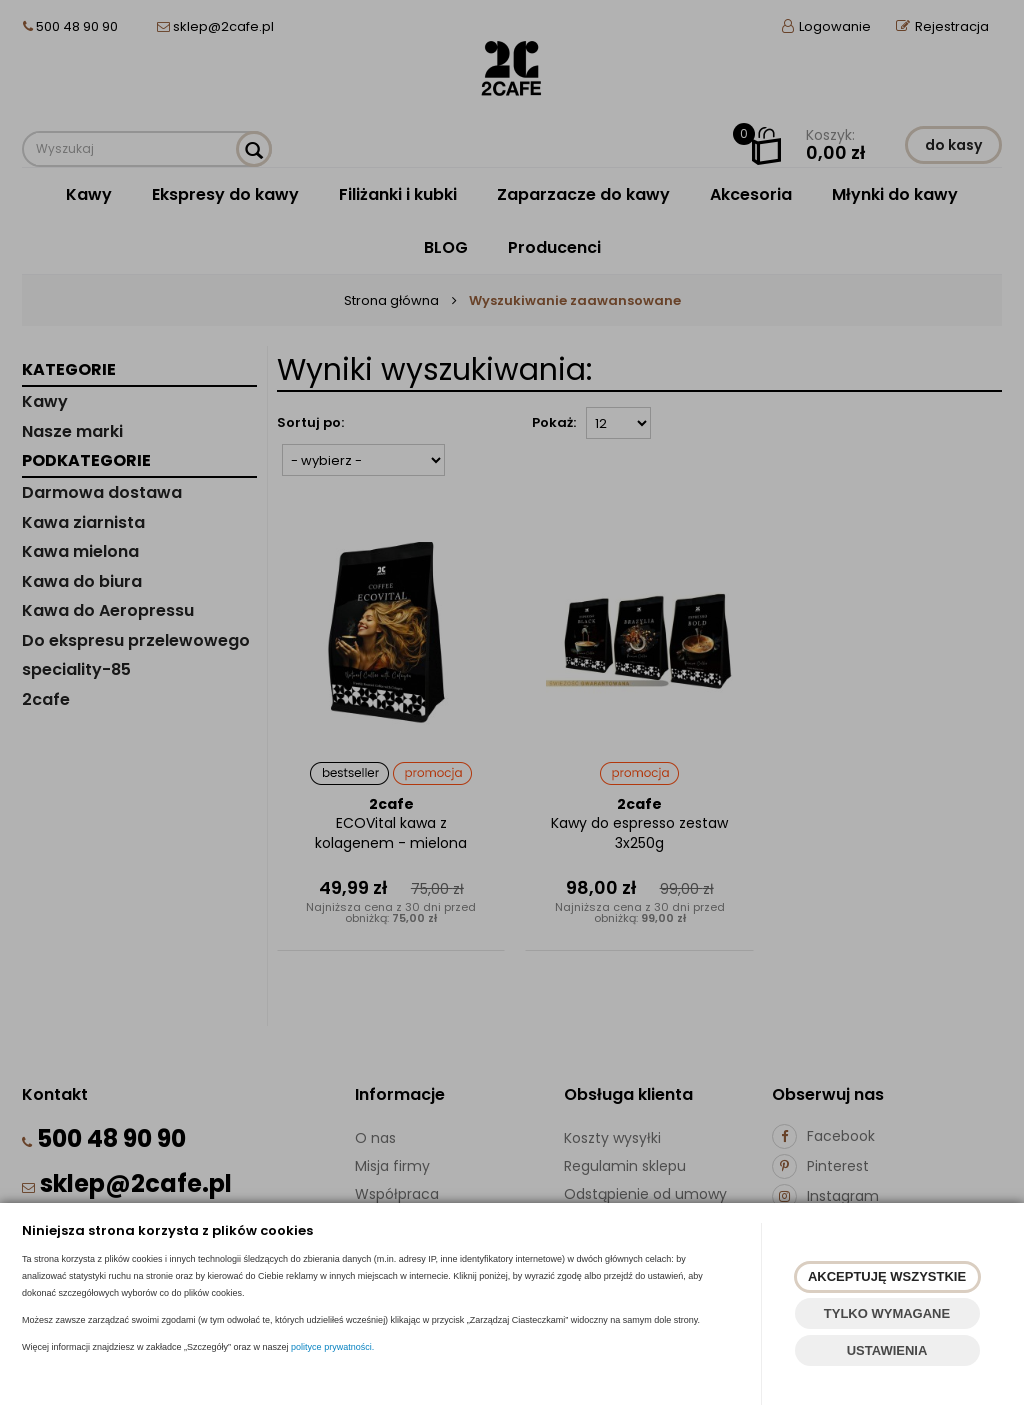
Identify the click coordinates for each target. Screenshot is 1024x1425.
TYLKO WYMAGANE (887, 1313)
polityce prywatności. (332, 1347)
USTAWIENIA (887, 1350)
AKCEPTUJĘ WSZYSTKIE (887, 1276)
